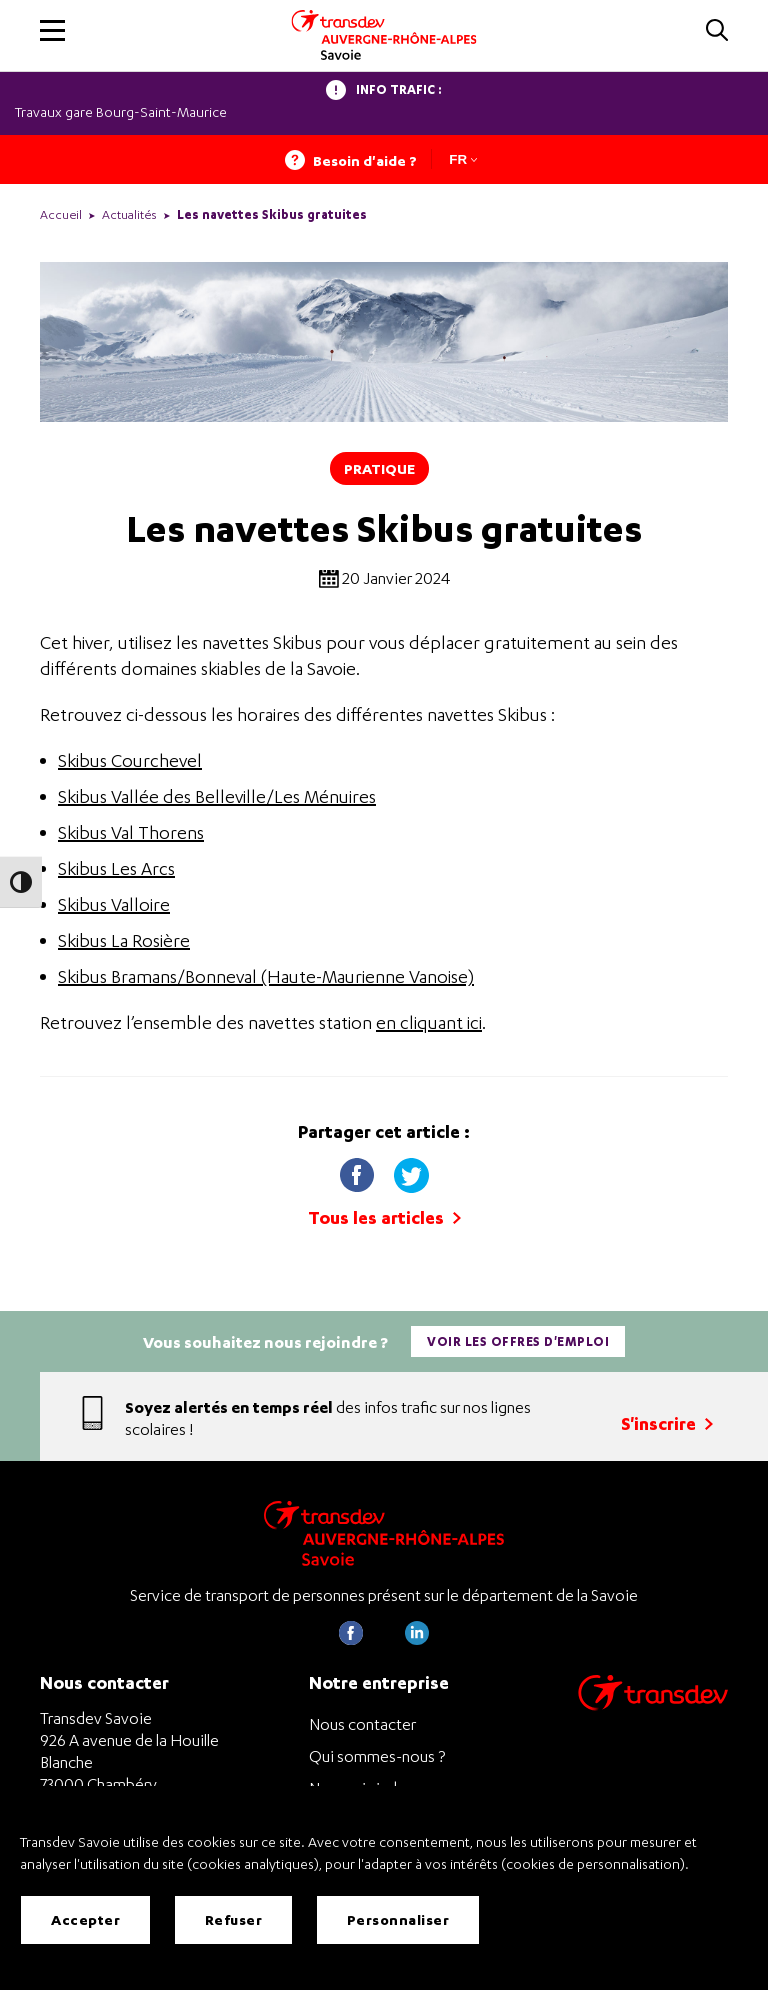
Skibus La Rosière (124, 940)
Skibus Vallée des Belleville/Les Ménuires (217, 796)
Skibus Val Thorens (131, 832)
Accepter (85, 1919)
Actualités (129, 214)
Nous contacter (362, 1724)
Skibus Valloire (114, 904)
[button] (52, 30)
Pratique (379, 468)
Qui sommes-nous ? (377, 1756)
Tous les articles (384, 1217)
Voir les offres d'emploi (518, 1341)
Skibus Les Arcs (116, 868)
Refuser (234, 1919)
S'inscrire (667, 1423)
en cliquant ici (429, 1022)
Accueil (61, 214)
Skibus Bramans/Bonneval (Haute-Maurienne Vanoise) (266, 976)
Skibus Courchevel (130, 760)
